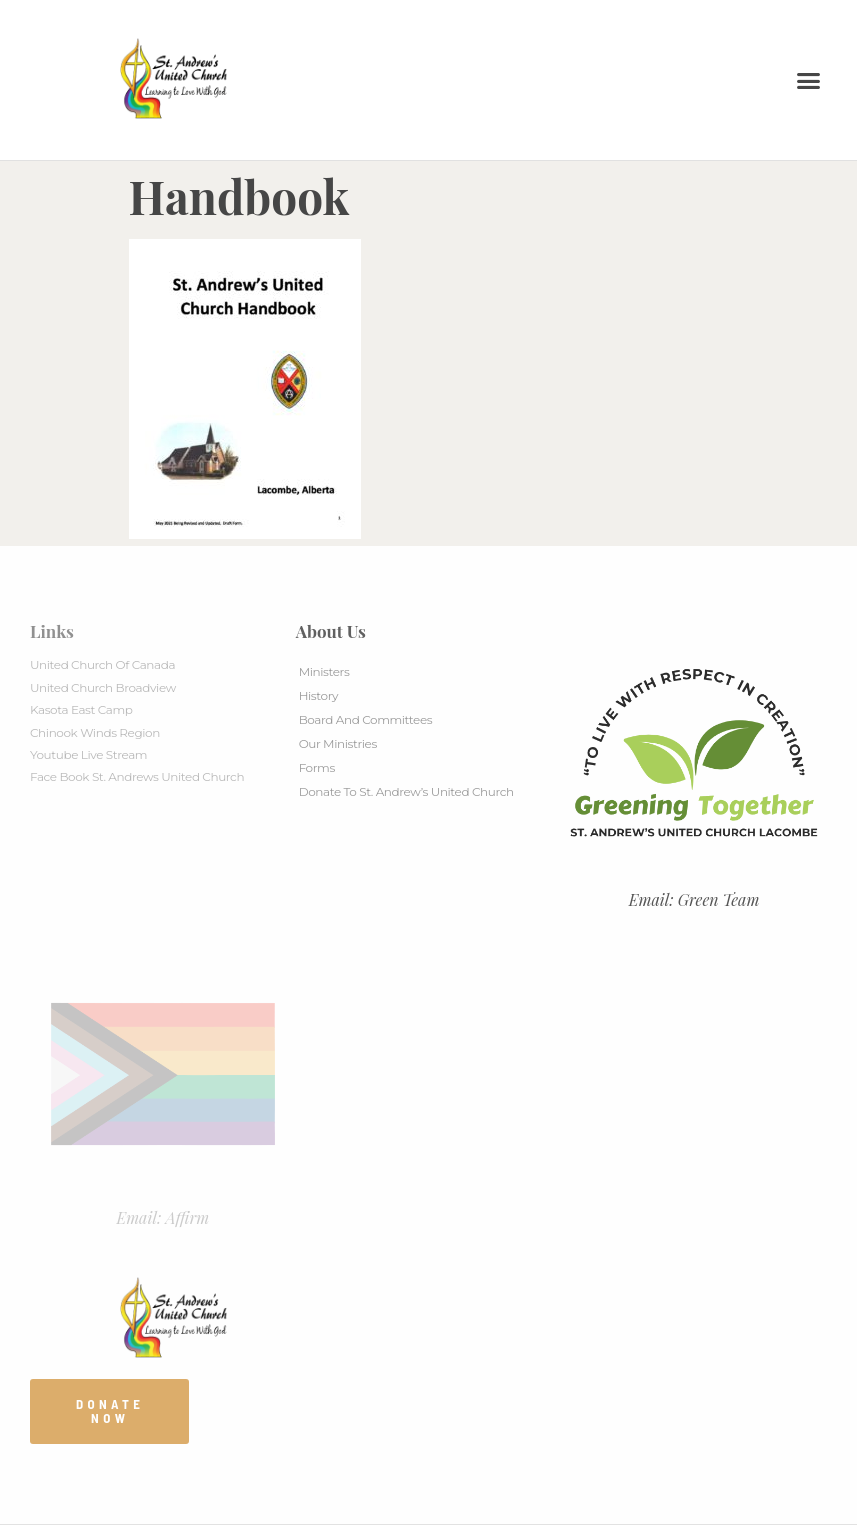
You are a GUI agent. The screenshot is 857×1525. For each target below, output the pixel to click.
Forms (317, 767)
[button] (809, 80)
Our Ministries (338, 743)
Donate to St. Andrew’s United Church (406, 791)
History (318, 695)
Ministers (324, 671)
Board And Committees (366, 719)
